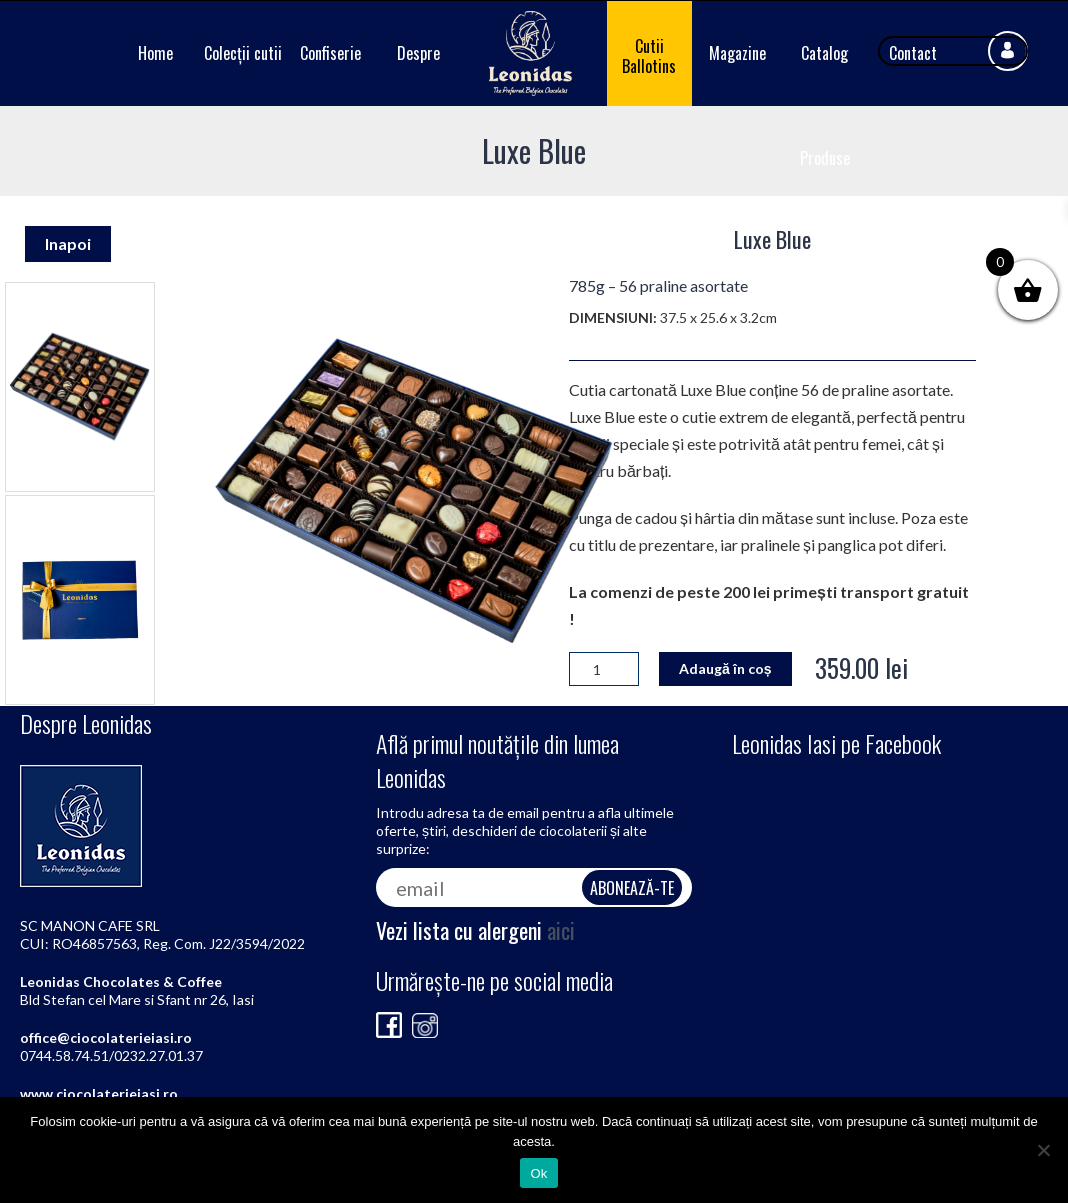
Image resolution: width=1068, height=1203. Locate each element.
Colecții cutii (243, 53)
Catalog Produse (825, 105)
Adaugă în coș (725, 668)
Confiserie (330, 53)
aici (561, 930)
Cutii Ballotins (649, 56)
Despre (418, 53)
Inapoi (68, 243)
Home (155, 53)
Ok (538, 1173)
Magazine (737, 53)
